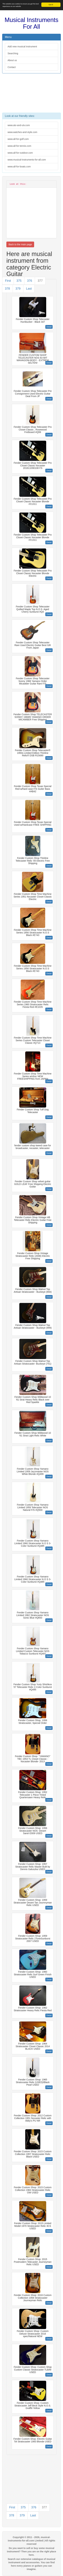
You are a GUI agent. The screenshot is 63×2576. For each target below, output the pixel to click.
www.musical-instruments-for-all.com (27, 159)
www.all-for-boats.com (19, 166)
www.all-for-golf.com (18, 139)
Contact (12, 67)
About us (12, 60)
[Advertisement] (31, 94)
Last (29, 288)
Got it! (51, 5)
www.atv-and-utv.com (19, 125)
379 (17, 288)
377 (40, 280)
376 (29, 280)
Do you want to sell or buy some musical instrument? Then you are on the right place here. (31, 2551)
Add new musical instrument (22, 46)
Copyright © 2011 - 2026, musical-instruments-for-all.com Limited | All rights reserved (31, 2540)
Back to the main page (20, 244)
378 (7, 288)
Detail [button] (49, 327)
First (8, 280)
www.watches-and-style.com (22, 132)
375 (19, 280)
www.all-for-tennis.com (19, 146)
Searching (13, 53)
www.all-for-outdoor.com (20, 152)
